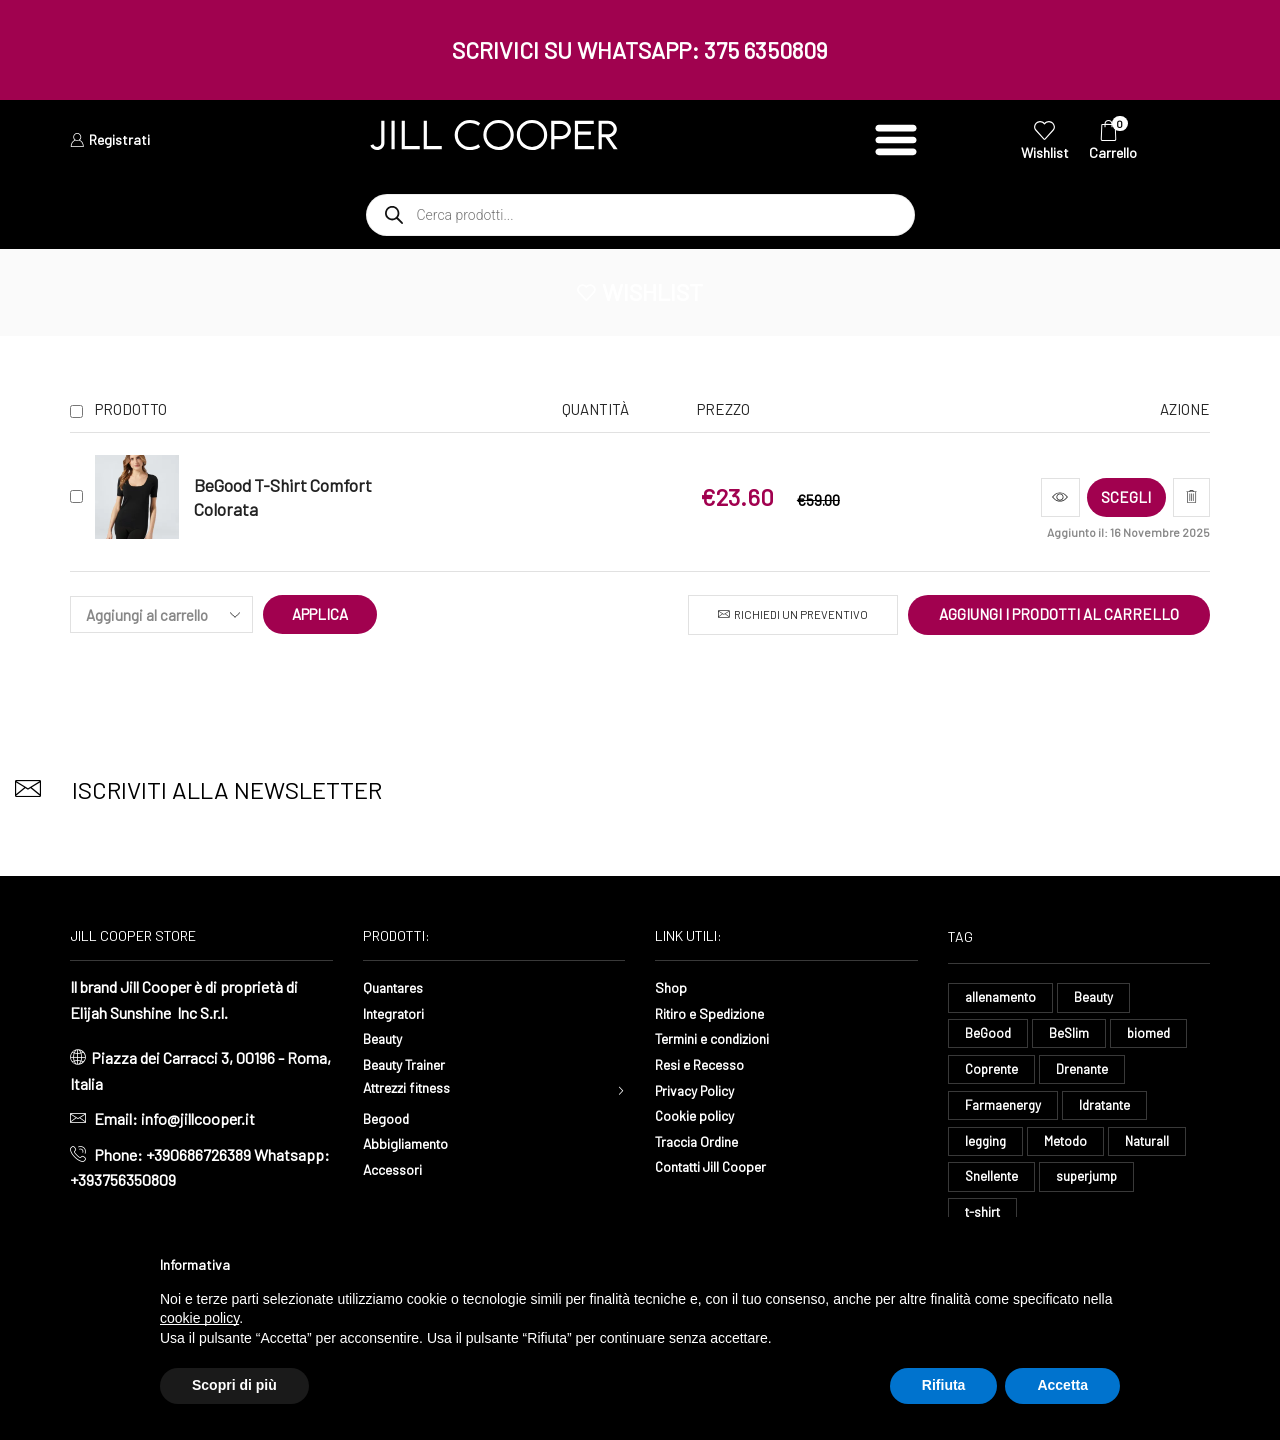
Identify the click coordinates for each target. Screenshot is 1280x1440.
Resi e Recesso (706, 1063)
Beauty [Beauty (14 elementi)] (1099, 997)
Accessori (397, 1172)
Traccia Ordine (702, 1140)
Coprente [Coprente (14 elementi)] (993, 1072)
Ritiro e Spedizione (718, 1012)
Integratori (398, 1012)
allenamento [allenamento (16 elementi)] (1002, 997)
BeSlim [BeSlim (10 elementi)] (1071, 1035)
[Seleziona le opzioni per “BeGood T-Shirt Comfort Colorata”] (1108, 497)
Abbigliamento (411, 1146)
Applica (321, 614)
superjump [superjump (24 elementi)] (1090, 1184)
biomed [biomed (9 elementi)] (1153, 1035)
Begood (389, 1121)
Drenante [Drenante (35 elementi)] (1087, 1072)
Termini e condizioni (722, 1037)
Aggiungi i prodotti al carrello (1059, 614)
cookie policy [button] (199, 1318)
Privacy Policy (702, 1089)
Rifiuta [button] (944, 1385)
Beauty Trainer (411, 1063)
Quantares (397, 986)
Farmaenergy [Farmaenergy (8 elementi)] (1005, 1110)
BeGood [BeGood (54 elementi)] (989, 1035)
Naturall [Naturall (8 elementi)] (1156, 1147)
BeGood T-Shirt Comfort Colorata (283, 497)
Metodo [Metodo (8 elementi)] (1070, 1147)
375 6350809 (766, 50)
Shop (672, 986)
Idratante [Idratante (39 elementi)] (1112, 1110)
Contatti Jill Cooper (720, 1165)
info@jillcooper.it (198, 1118)
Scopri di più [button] (234, 1385)
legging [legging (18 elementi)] (987, 1147)
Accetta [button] (1062, 1385)
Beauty (386, 1037)
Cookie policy (700, 1114)
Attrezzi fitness (416, 1089)
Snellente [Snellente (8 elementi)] (993, 1184)
